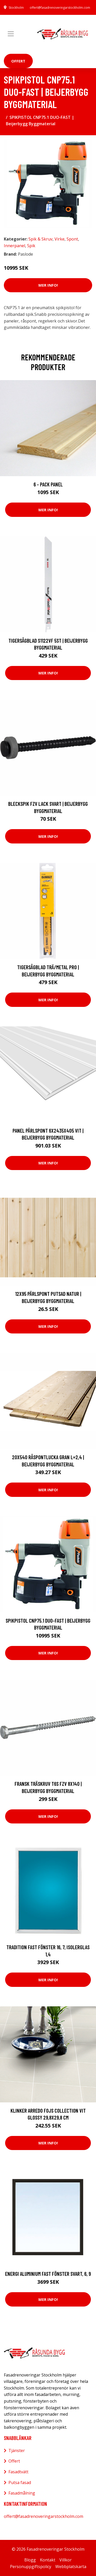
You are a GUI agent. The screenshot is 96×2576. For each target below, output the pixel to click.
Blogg (30, 2560)
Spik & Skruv (40, 239)
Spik (31, 245)
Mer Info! (48, 285)
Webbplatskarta (70, 2566)
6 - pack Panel (48, 484)
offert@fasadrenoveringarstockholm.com (60, 7)
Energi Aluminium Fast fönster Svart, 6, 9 (48, 2273)
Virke (60, 239)
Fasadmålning (21, 2493)
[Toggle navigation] (11, 34)
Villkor (65, 2560)
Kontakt (47, 2560)
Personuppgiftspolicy (30, 2566)
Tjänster (16, 2450)
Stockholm (16, 7)
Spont (72, 239)
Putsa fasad (19, 2482)
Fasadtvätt (18, 2472)
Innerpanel (14, 245)
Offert (18, 61)
